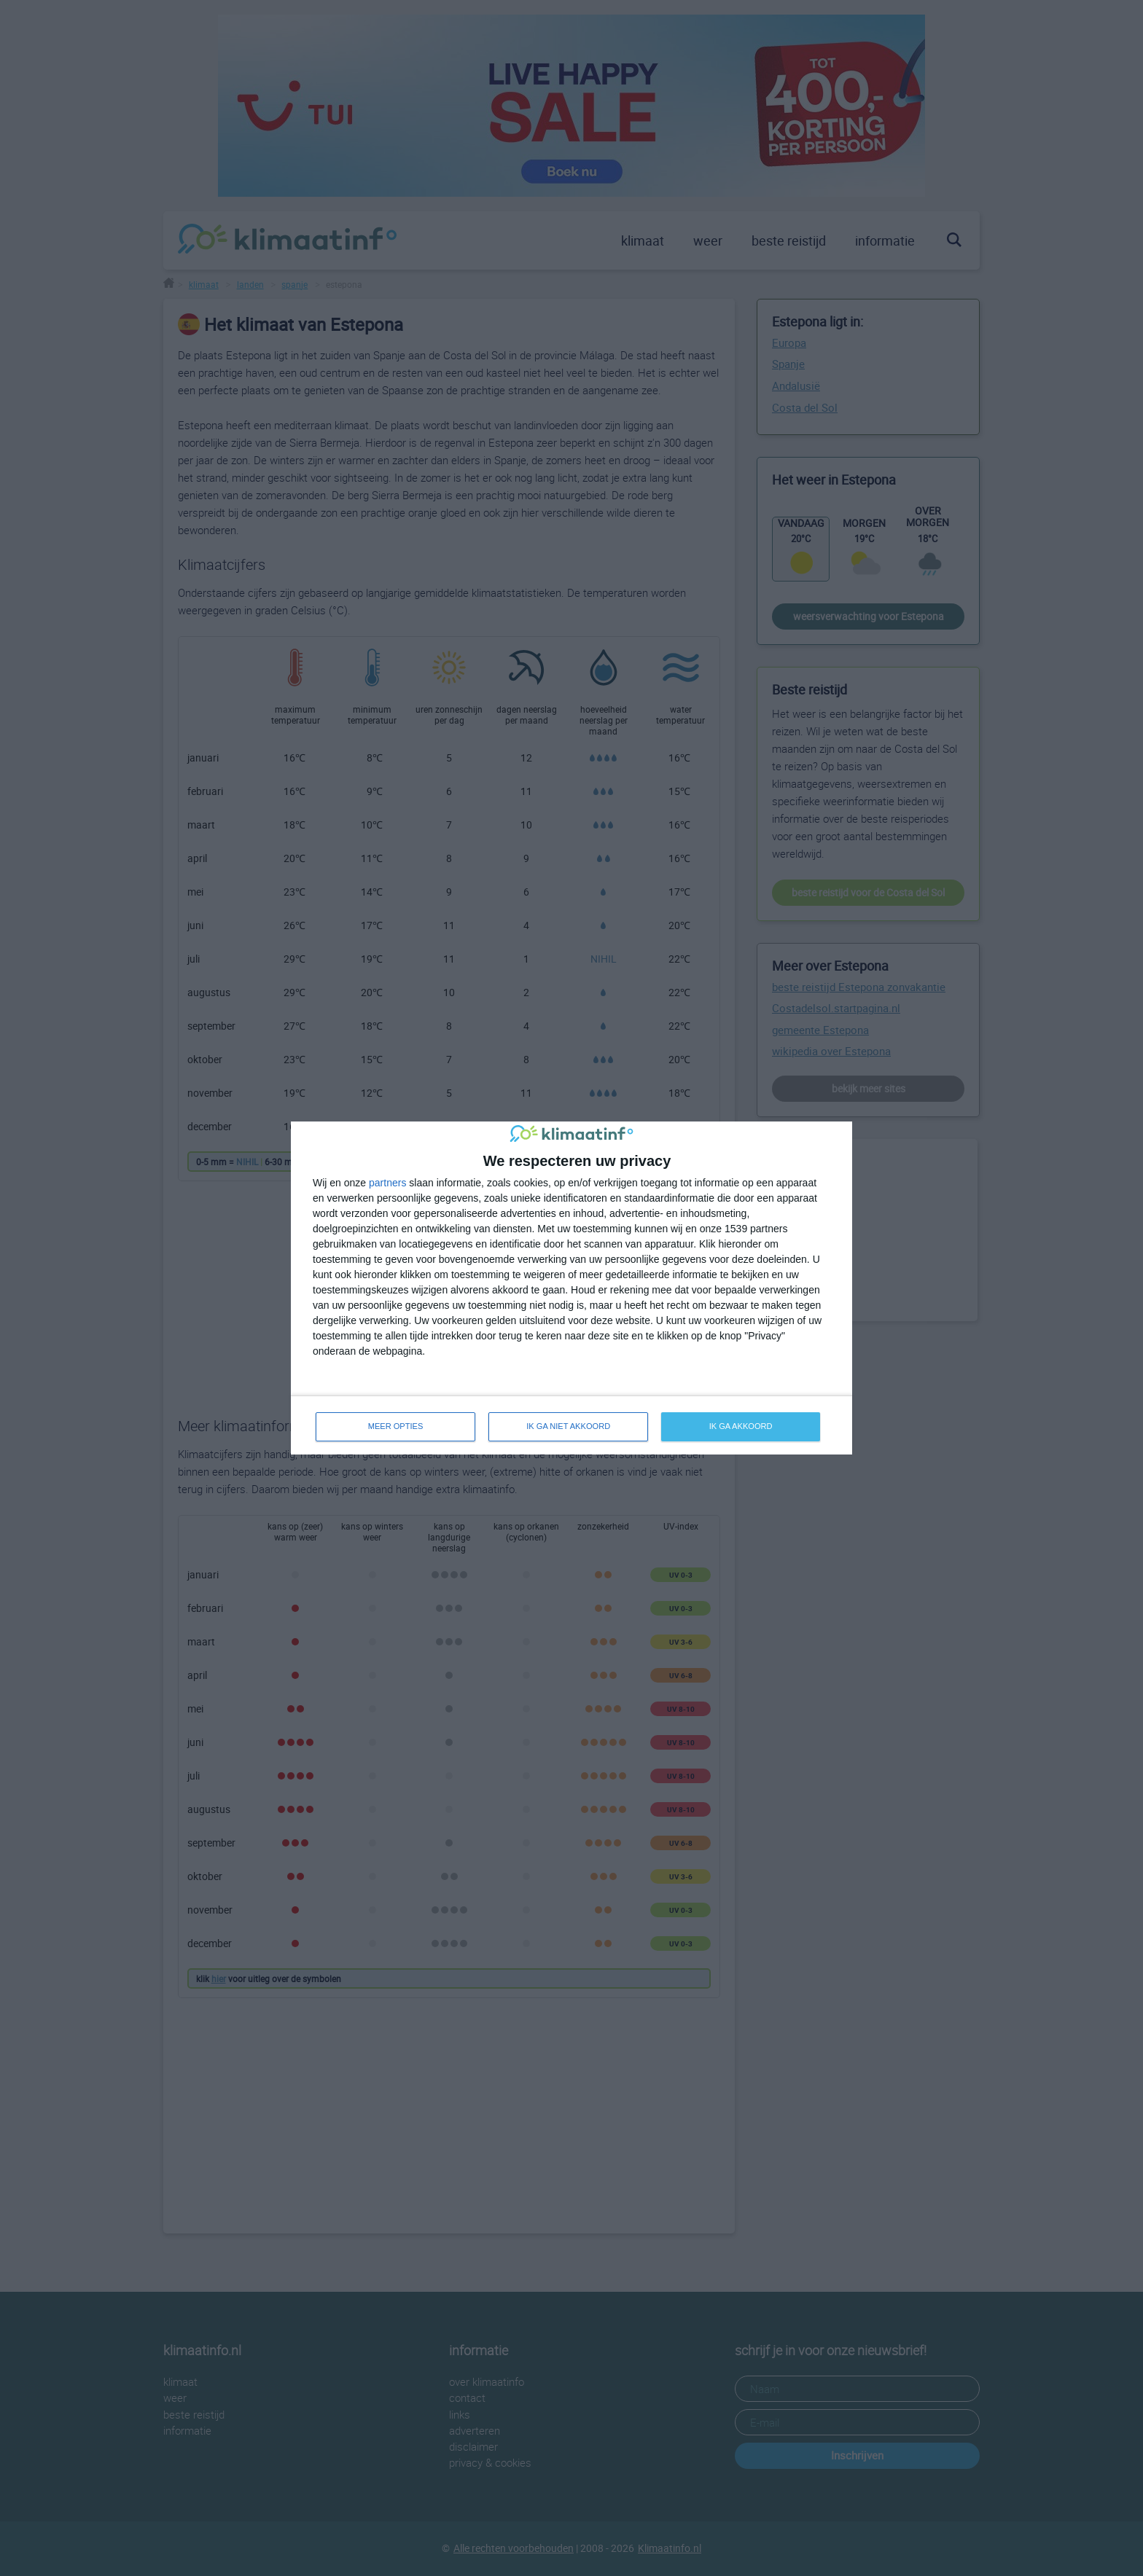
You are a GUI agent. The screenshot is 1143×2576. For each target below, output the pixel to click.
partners (387, 1182)
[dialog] (571, 1288)
